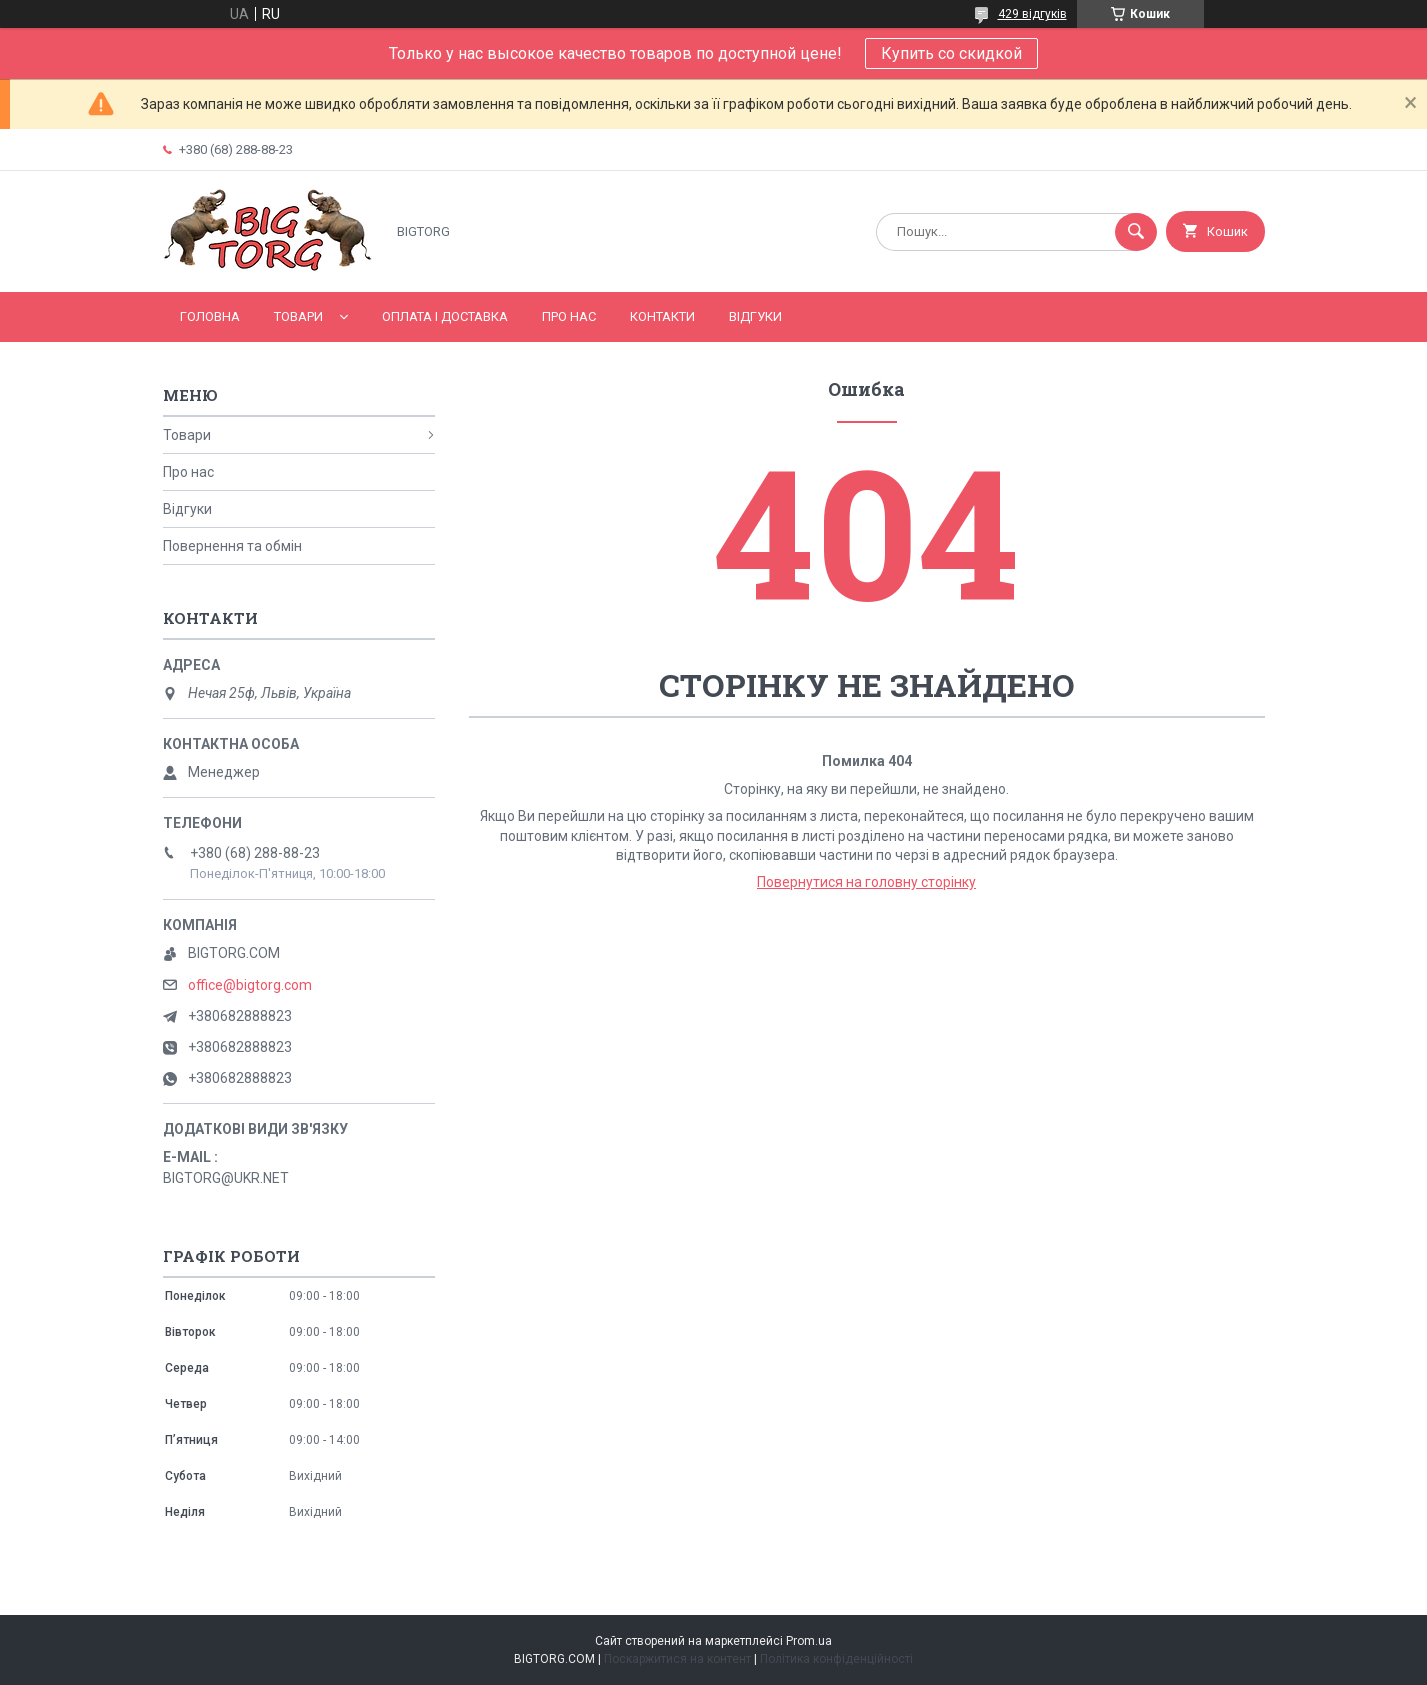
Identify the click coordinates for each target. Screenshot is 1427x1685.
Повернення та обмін (232, 546)
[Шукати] (1136, 232)
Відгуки (755, 316)
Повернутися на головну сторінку (866, 882)
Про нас (569, 316)
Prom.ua (809, 1641)
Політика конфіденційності (836, 1659)
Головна (210, 316)
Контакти (662, 316)
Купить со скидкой (951, 53)
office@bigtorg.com (250, 985)
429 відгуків (1032, 14)
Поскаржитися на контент (677, 1659)
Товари (298, 316)
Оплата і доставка (445, 316)
